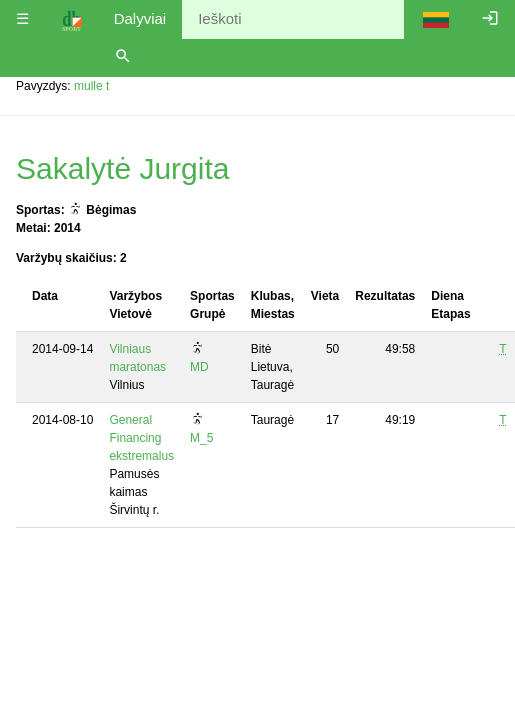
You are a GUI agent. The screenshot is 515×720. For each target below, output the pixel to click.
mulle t (91, 86)
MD (199, 367)
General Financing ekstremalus (141, 438)
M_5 (201, 438)
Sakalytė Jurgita (122, 168)
